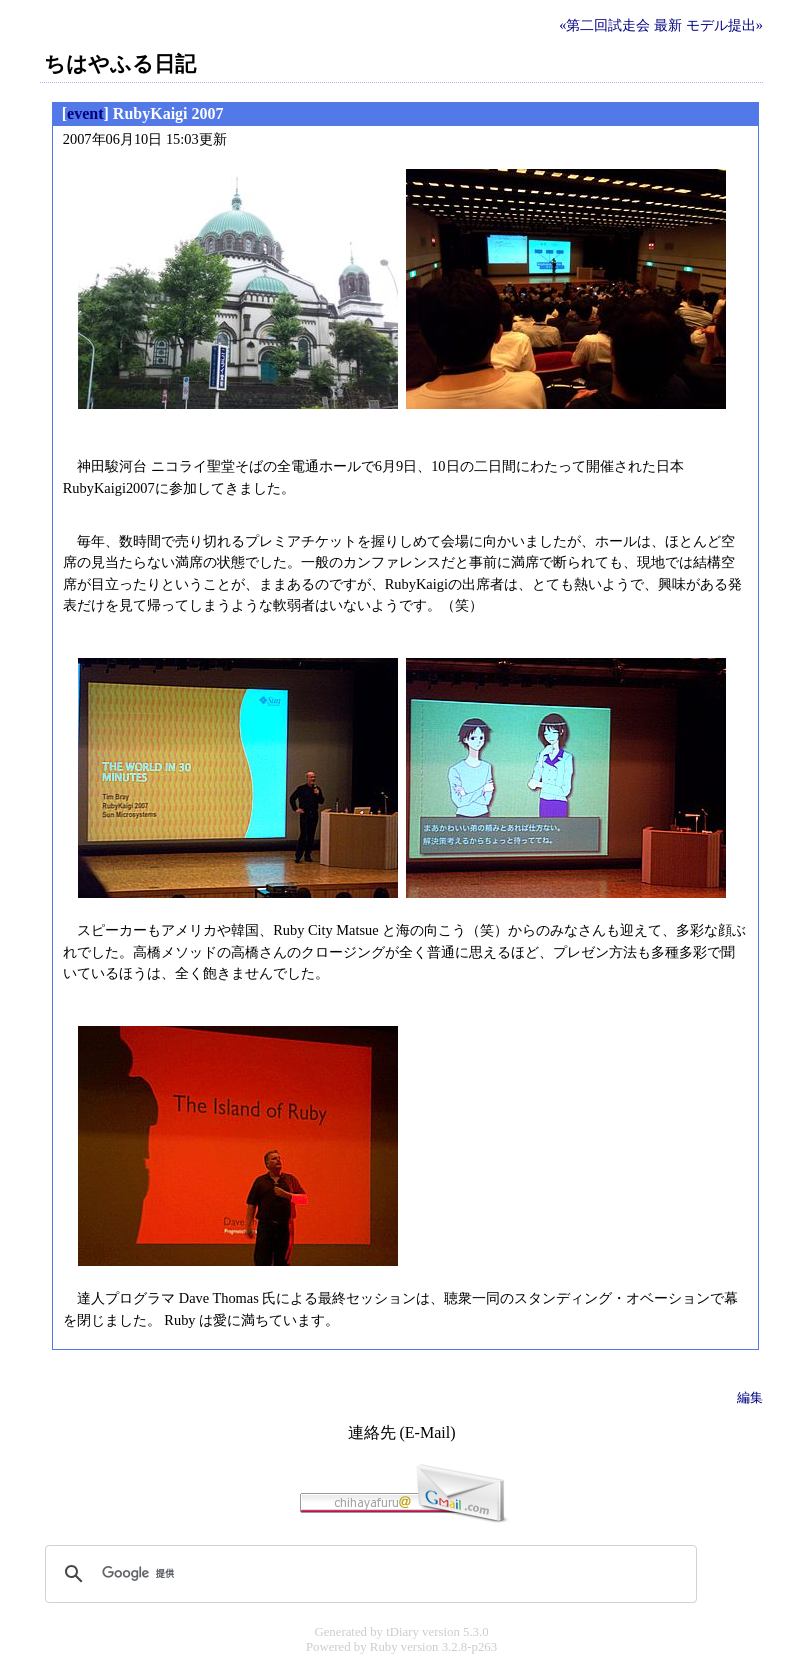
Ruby (384, 1647)
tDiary (402, 1632)
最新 (668, 25)
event (85, 113)
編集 (750, 1397)
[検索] (368, 1574)
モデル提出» (724, 25)
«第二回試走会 (604, 25)
